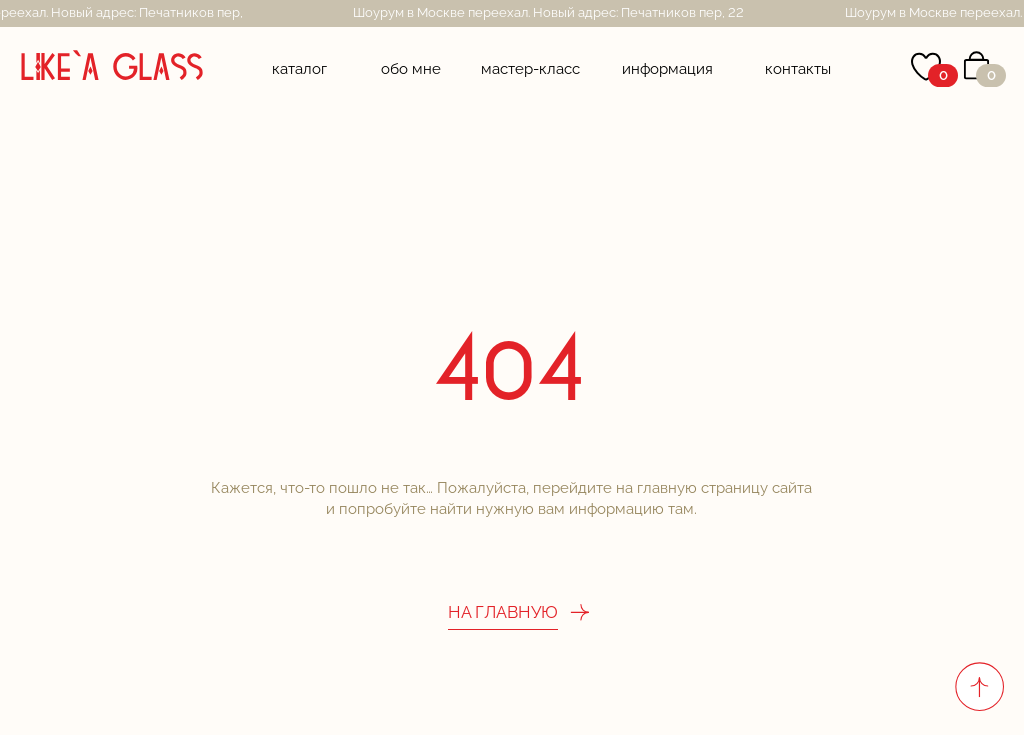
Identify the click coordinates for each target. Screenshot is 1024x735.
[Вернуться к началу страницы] (979, 686)
